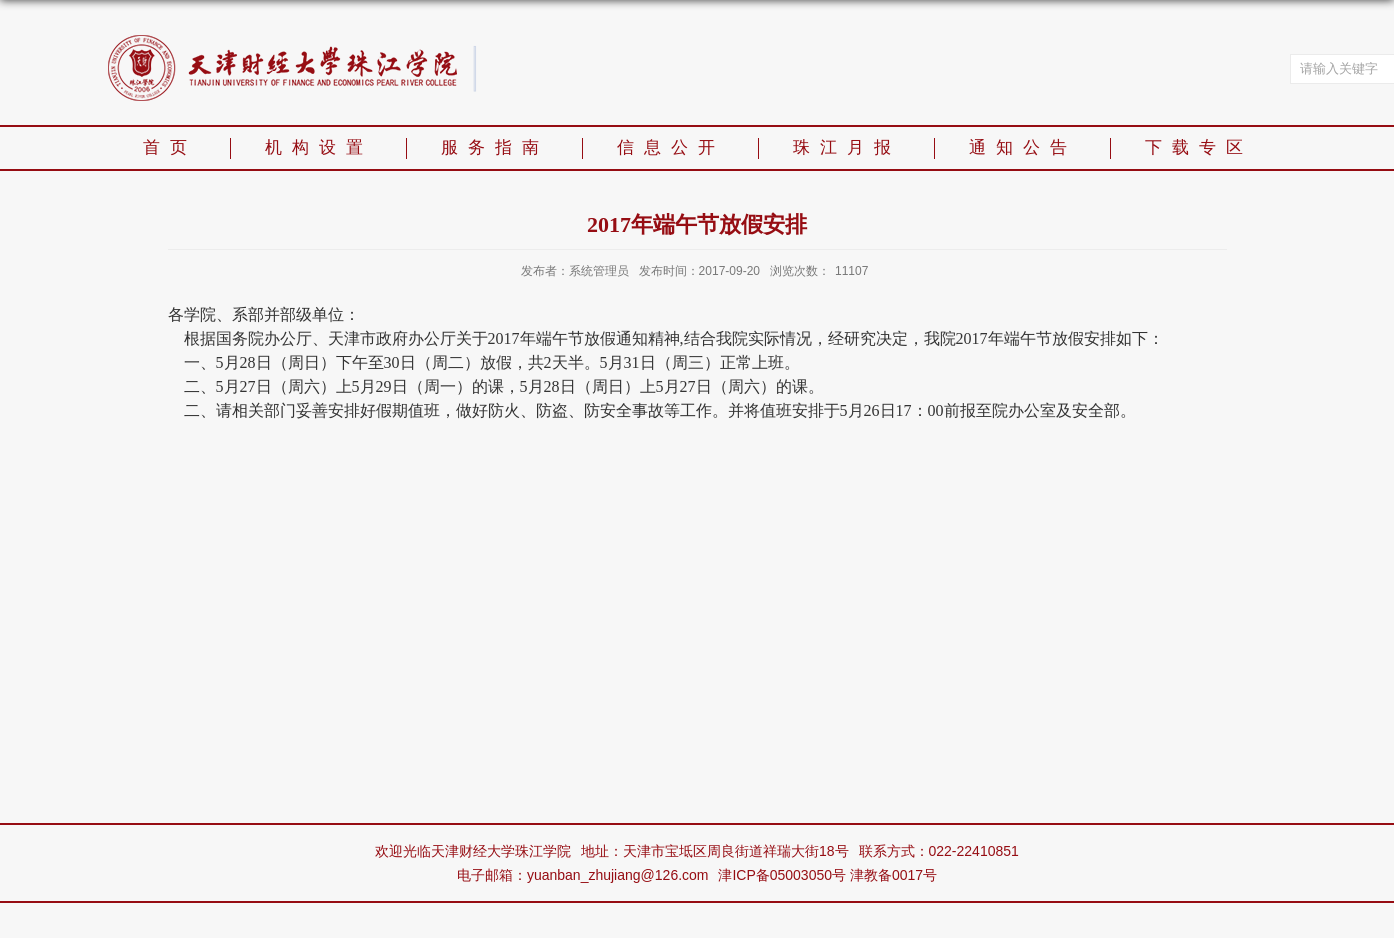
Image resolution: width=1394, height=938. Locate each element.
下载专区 (1199, 147)
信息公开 (671, 147)
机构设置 (319, 147)
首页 (170, 147)
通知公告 (1023, 147)
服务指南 (495, 147)
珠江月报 (847, 147)
